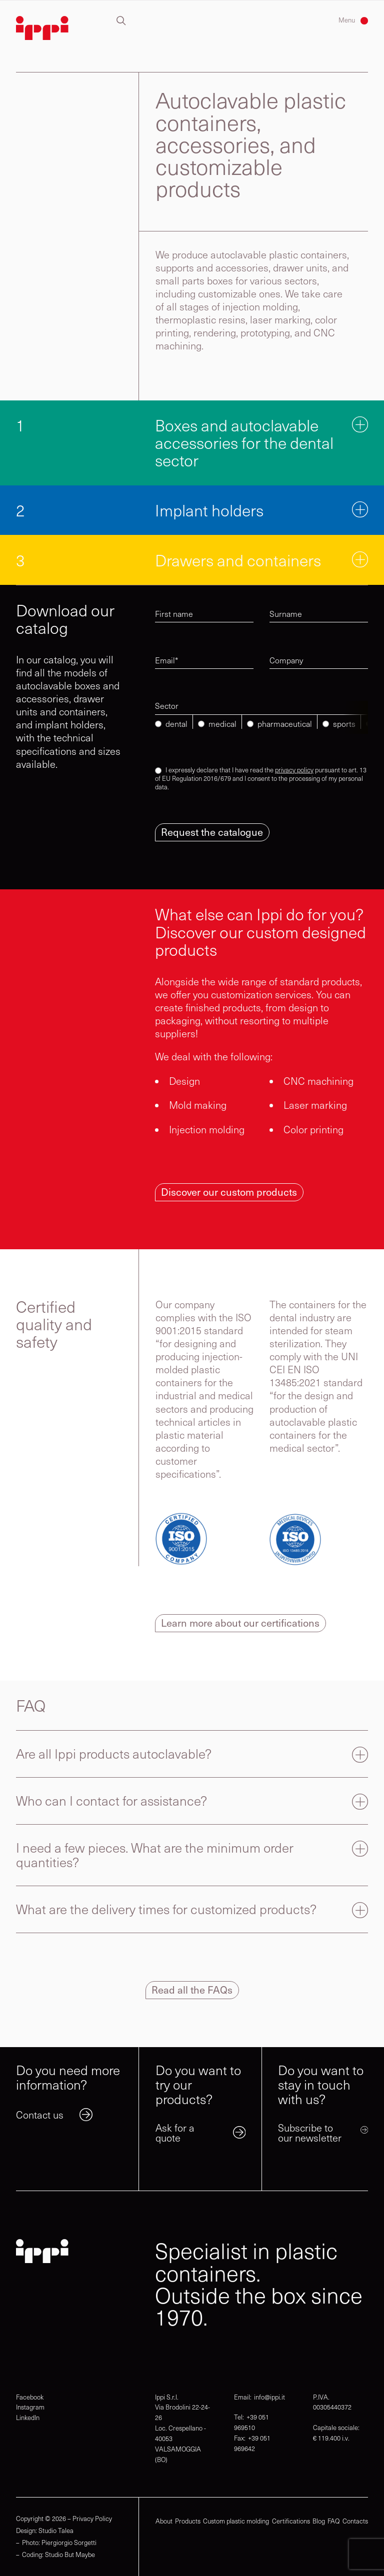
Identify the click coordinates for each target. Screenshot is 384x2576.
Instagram (30, 2407)
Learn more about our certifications (240, 1623)
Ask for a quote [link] (175, 2132)
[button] (121, 21)
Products (187, 2522)
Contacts (355, 2522)
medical (222, 723)
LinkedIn (28, 2417)
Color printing (314, 1129)
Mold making (197, 1105)
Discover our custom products (229, 1192)
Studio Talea (56, 2530)
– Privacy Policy (90, 2519)
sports (344, 723)
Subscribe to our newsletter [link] (310, 2132)
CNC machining (319, 1081)
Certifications (291, 2522)
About (164, 2522)
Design (184, 1081)
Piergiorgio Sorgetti (69, 2542)
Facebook (30, 2397)
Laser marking (315, 1105)
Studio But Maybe (70, 2554)
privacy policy (294, 770)
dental (177, 723)
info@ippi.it (269, 2397)
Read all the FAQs (192, 1990)
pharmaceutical (285, 723)
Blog (318, 2522)
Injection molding (206, 1129)
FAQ (334, 2522)
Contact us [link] (40, 2114)
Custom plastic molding (236, 2522)
